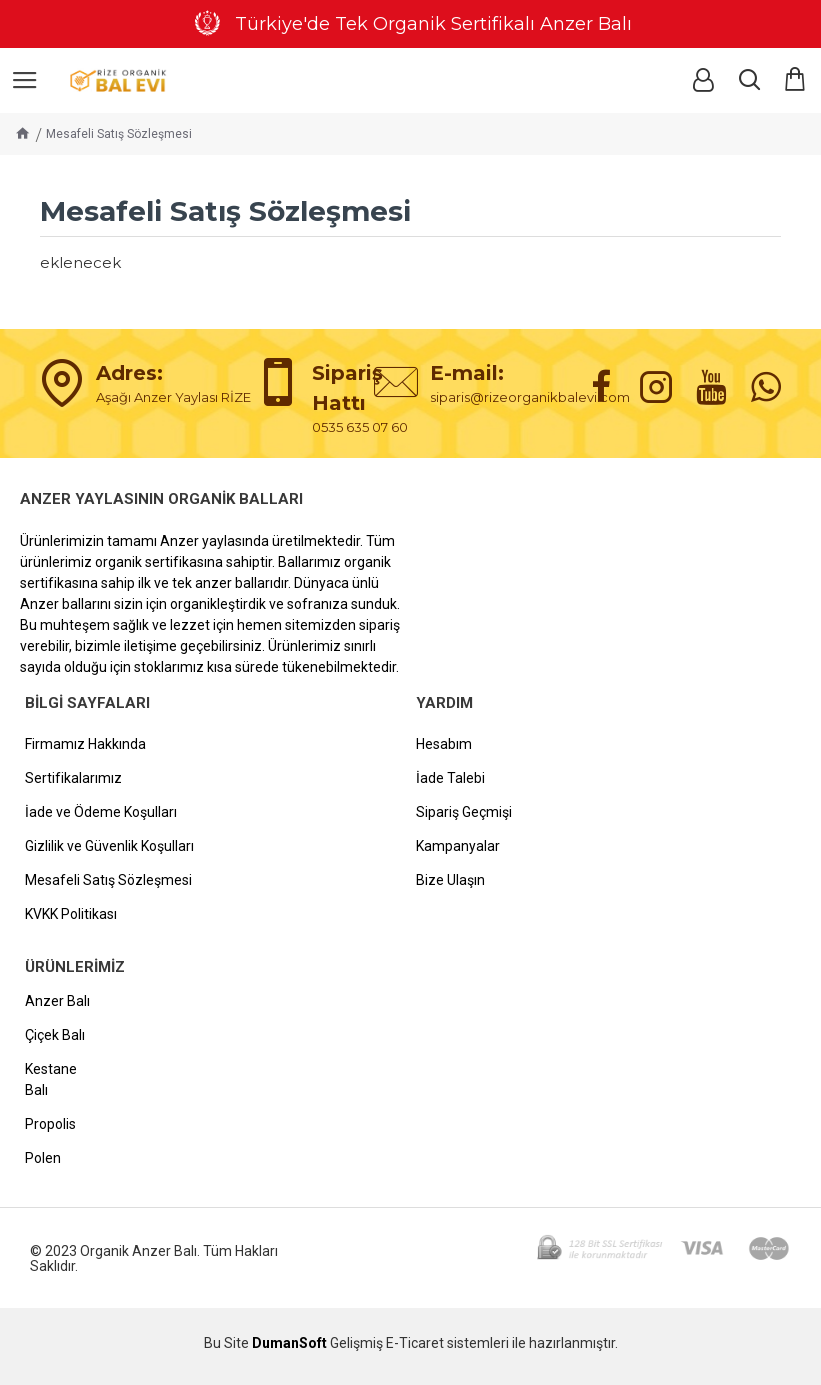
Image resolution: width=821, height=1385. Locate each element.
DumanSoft (289, 1343)
